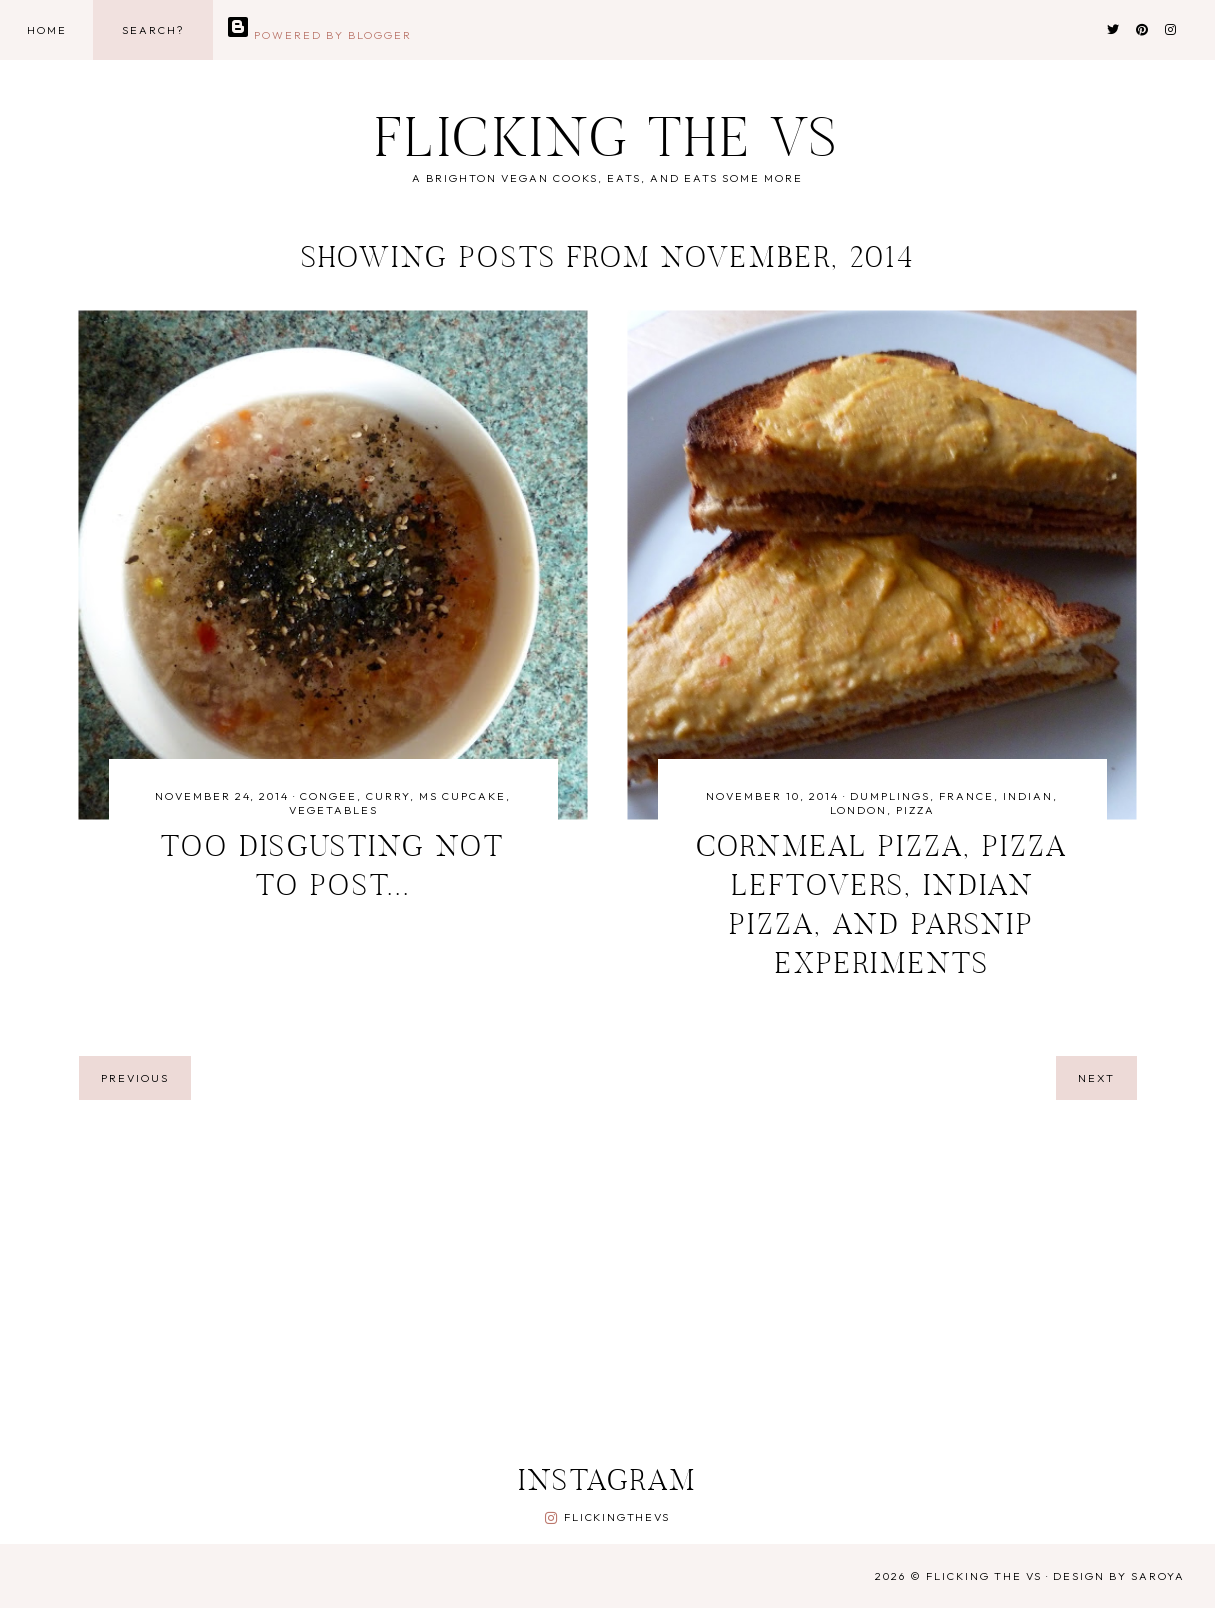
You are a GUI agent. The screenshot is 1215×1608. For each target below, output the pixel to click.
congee (328, 796)
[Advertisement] (564, 1285)
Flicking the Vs (608, 143)
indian (1028, 796)
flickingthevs (616, 1517)
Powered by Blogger (319, 35)
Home (47, 30)
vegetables (333, 810)
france (966, 796)
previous (135, 1078)
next (1096, 1078)
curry (388, 796)
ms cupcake (462, 796)
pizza (915, 810)
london (858, 810)
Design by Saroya (1119, 1576)
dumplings (890, 796)
